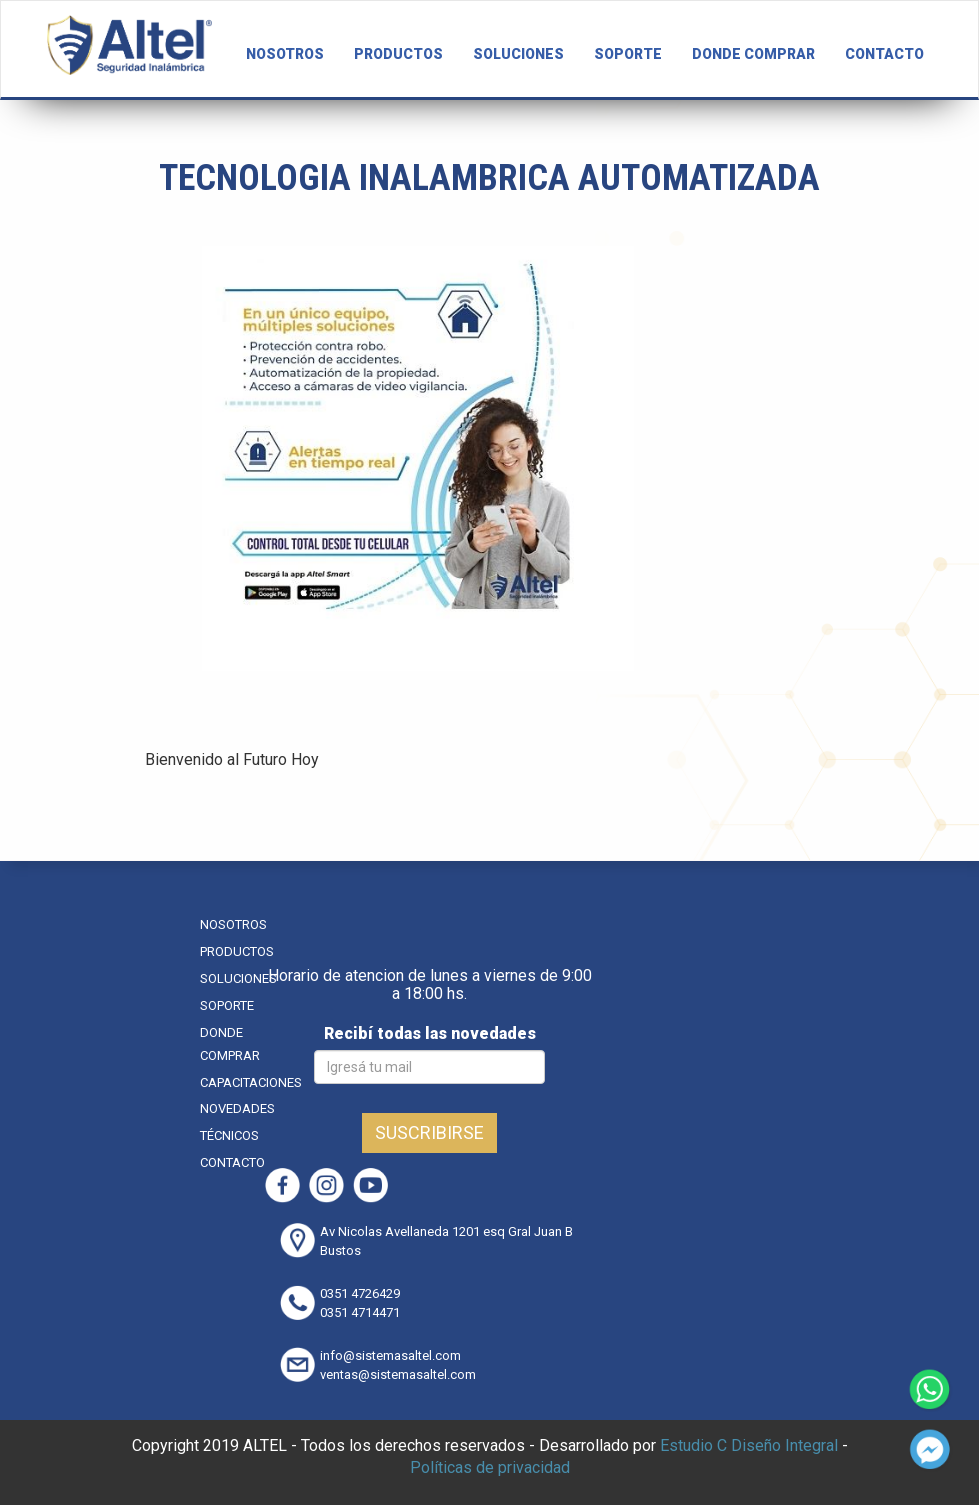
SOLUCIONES (518, 54)
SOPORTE (628, 54)
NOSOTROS (285, 54)
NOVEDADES (237, 1108)
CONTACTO (884, 54)
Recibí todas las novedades (430, 1033)
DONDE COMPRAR (753, 54)
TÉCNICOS (229, 1135)
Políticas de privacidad (490, 1467)
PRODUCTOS (398, 54)
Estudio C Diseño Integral (749, 1445)
